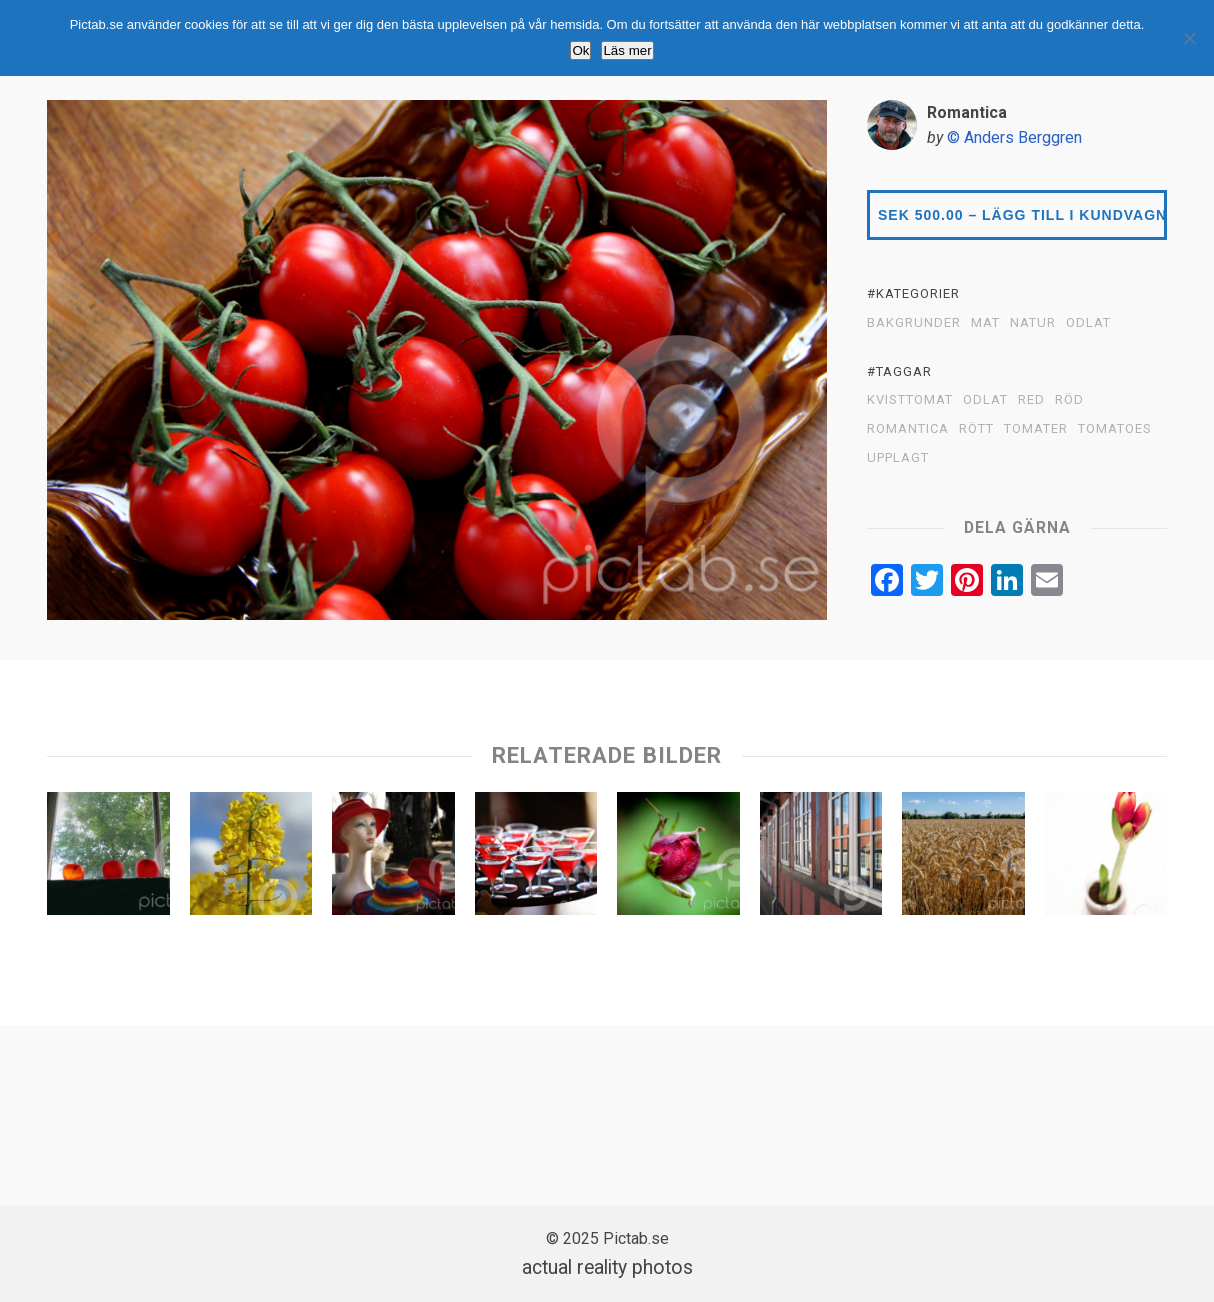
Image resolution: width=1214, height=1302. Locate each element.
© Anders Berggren (1014, 137)
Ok (580, 50)
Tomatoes (1115, 429)
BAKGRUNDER (914, 323)
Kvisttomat (910, 400)
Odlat (985, 400)
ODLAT (1088, 323)
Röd (1069, 400)
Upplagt (898, 458)
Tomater (1036, 429)
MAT (985, 323)
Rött (976, 429)
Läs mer (627, 50)
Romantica (908, 429)
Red (1031, 400)
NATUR (1033, 323)
